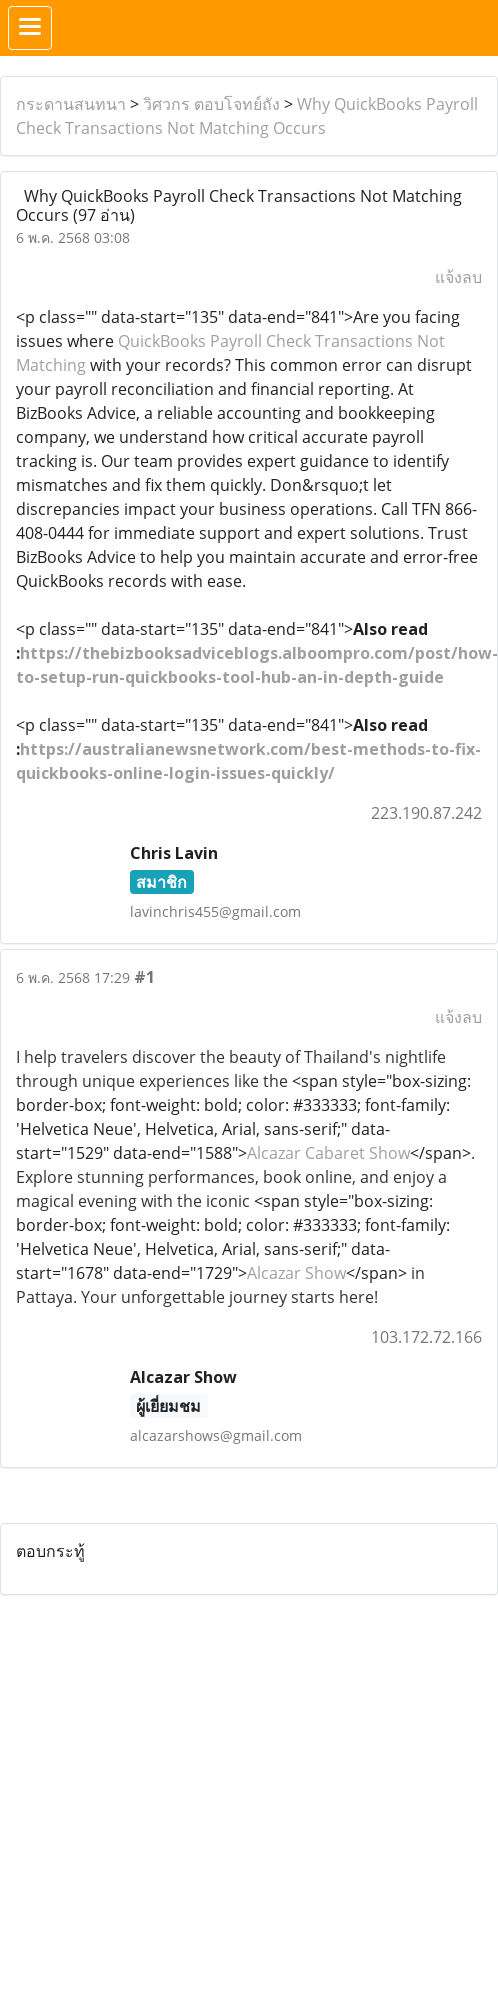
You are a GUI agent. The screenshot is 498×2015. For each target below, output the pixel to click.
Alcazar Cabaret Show (328, 1153)
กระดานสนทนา (71, 104)
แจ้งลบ (458, 277)
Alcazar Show (296, 1273)
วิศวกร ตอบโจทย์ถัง (211, 104)
